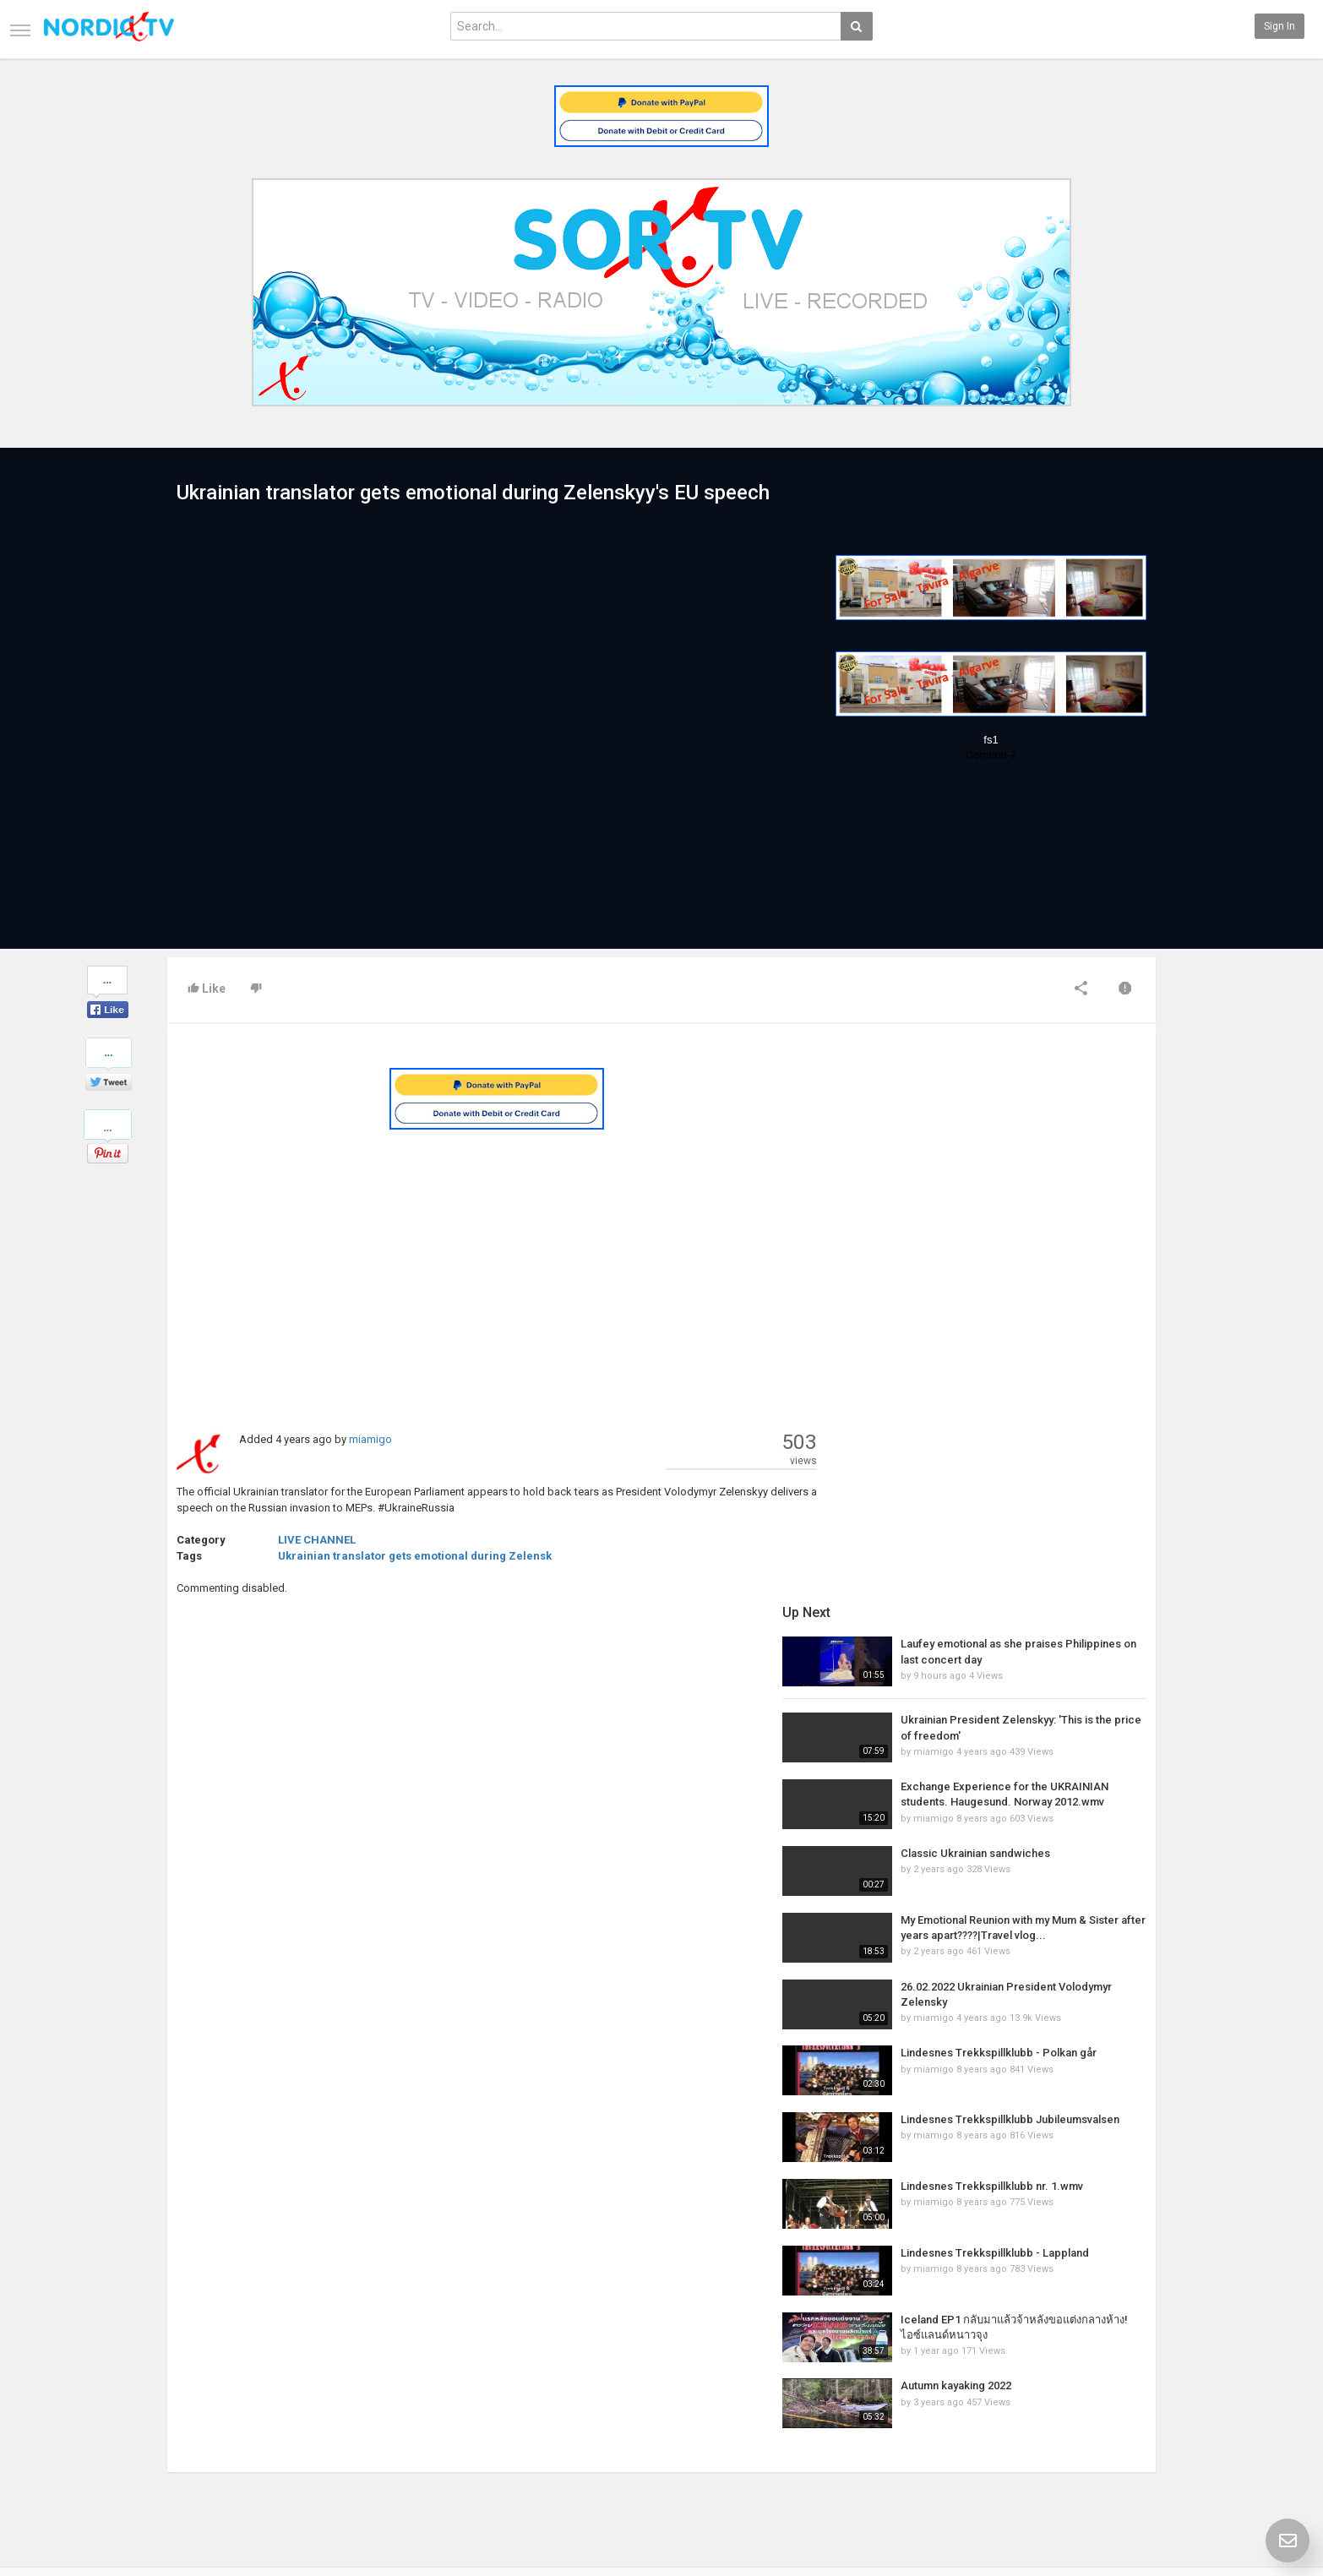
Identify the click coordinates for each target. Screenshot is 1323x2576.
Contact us (205, 2388)
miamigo (370, 1439)
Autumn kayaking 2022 (992, 1831)
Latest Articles (369, 2371)
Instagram (1121, 2442)
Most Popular (365, 2388)
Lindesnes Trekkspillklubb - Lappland (1031, 1698)
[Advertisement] (497, 1264)
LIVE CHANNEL (317, 1539)
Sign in (1279, 26)
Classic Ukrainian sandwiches (1011, 1299)
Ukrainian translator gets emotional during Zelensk (415, 1555)
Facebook (1119, 2388)
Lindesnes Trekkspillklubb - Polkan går (1035, 1498)
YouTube (1117, 2424)
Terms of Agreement (215, 2406)
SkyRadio (1119, 2371)
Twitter (1113, 2406)
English (1115, 2521)
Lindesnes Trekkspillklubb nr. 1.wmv (1028, 1632)
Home (181, 2371)
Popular (520, 2388)
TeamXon (1119, 2460)
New (513, 2371)
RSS (344, 2406)
